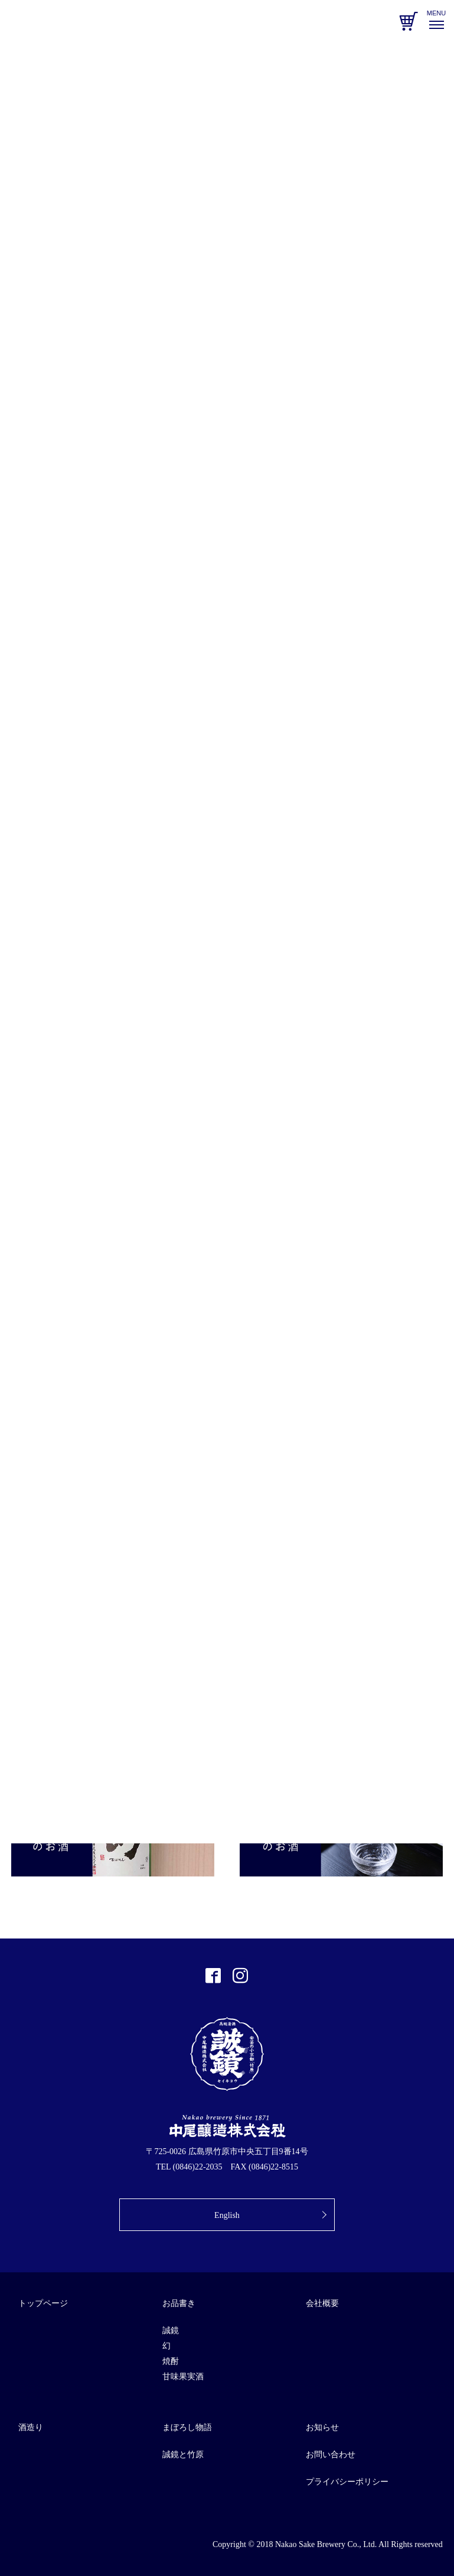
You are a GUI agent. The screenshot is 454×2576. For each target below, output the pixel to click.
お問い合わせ (330, 2454)
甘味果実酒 (183, 2376)
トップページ (43, 2303)
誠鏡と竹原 (183, 2454)
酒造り (30, 2427)
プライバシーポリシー (347, 2481)
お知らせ (322, 2427)
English (227, 2215)
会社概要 (322, 2303)
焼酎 (170, 2361)
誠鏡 (170, 2330)
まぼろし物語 (187, 2427)
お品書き (178, 2303)
